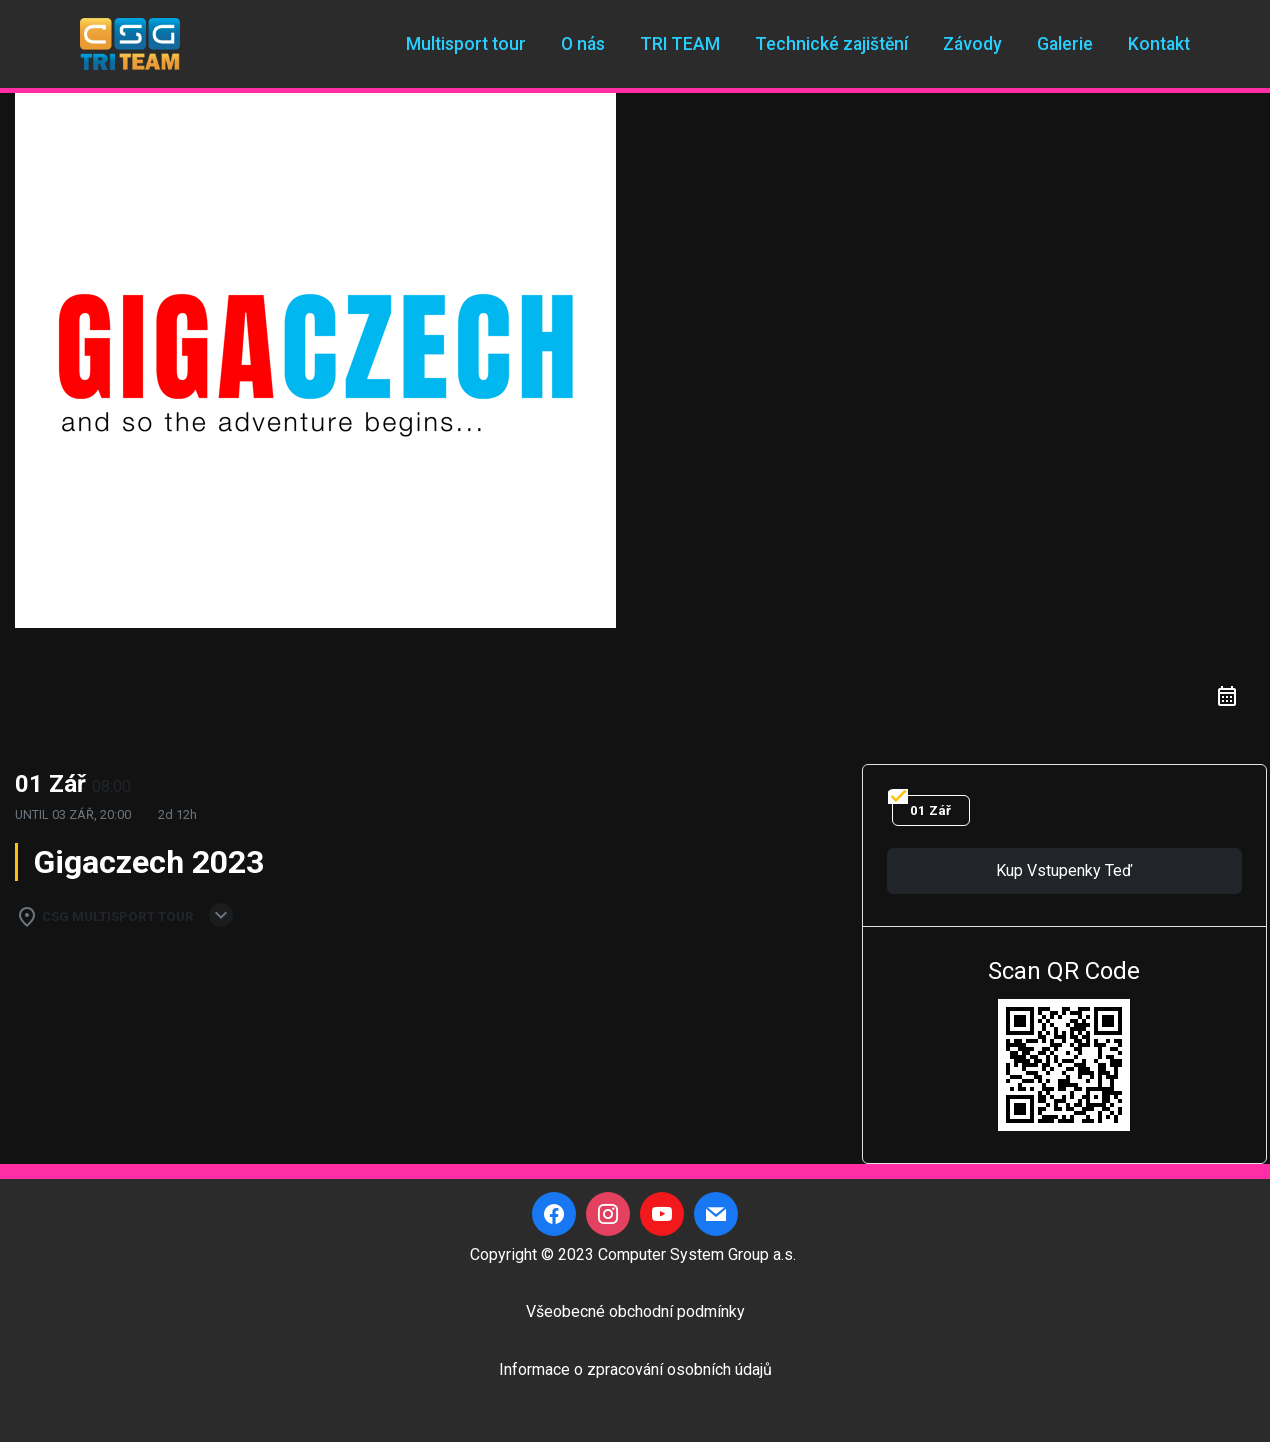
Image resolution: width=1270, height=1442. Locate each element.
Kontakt (1159, 44)
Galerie (1065, 44)
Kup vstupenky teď (1064, 870)
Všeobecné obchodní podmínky (635, 1311)
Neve (98, 1416)
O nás (583, 44)
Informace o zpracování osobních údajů (635, 1369)
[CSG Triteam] (130, 44)
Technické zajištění (831, 44)
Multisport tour (466, 44)
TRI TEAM (680, 44)
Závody (972, 44)
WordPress (224, 1416)
